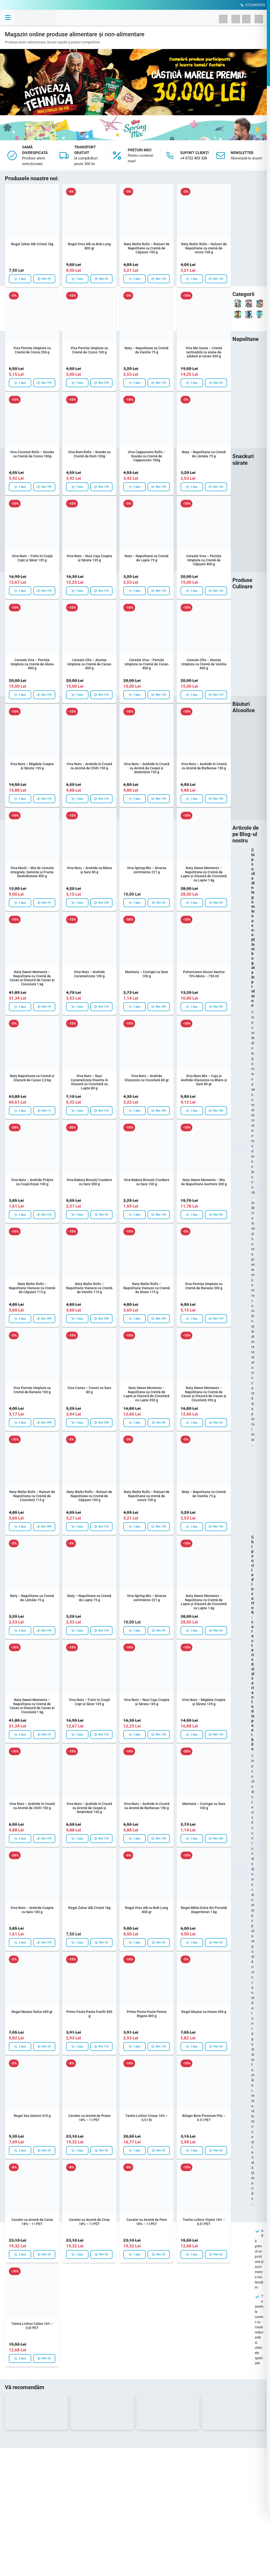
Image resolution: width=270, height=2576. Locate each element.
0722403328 (255, 5)
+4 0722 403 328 (193, 158)
